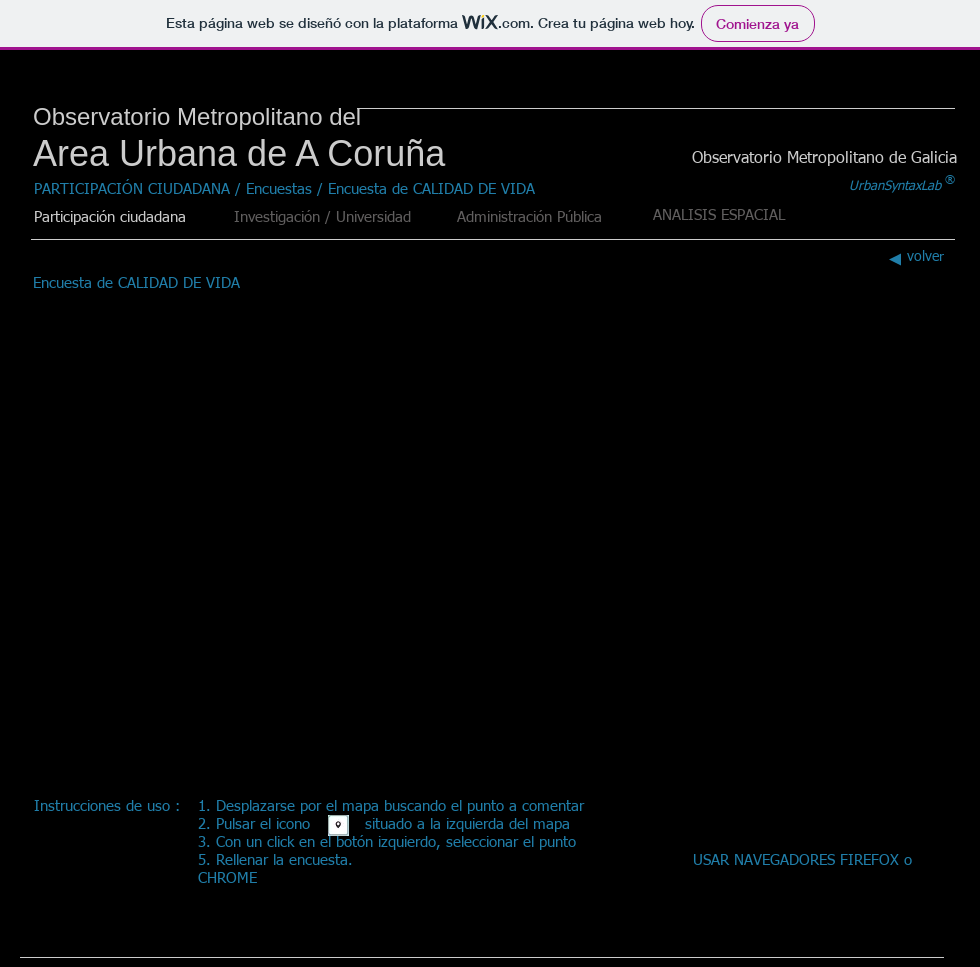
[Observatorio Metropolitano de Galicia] (824, 159)
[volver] (912, 257)
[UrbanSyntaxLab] (895, 187)
